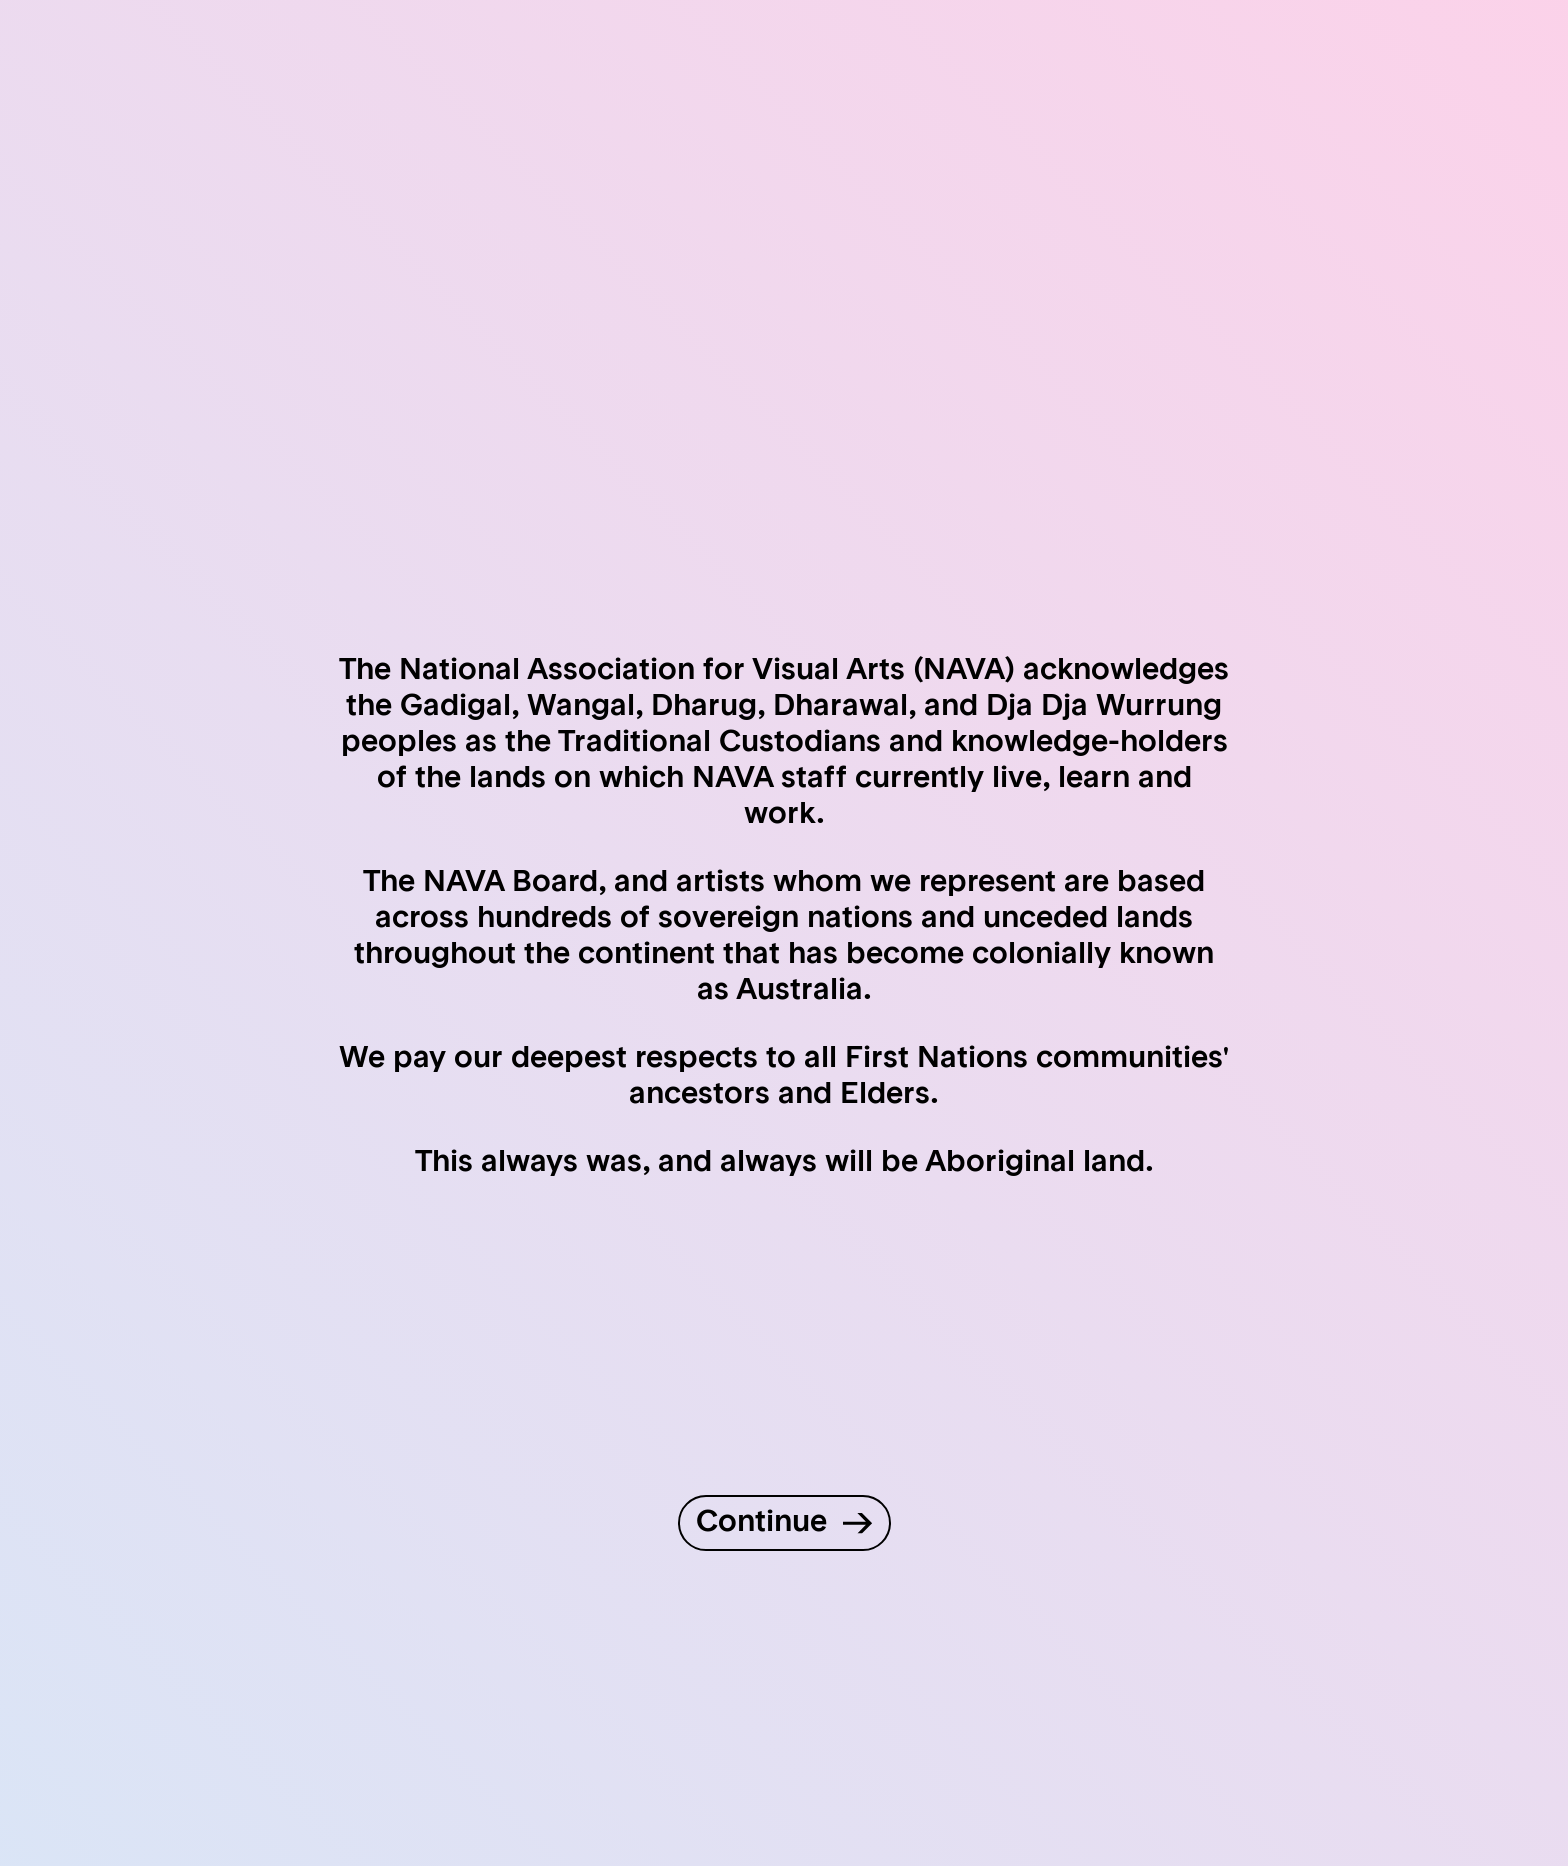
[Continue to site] (784, 1523)
